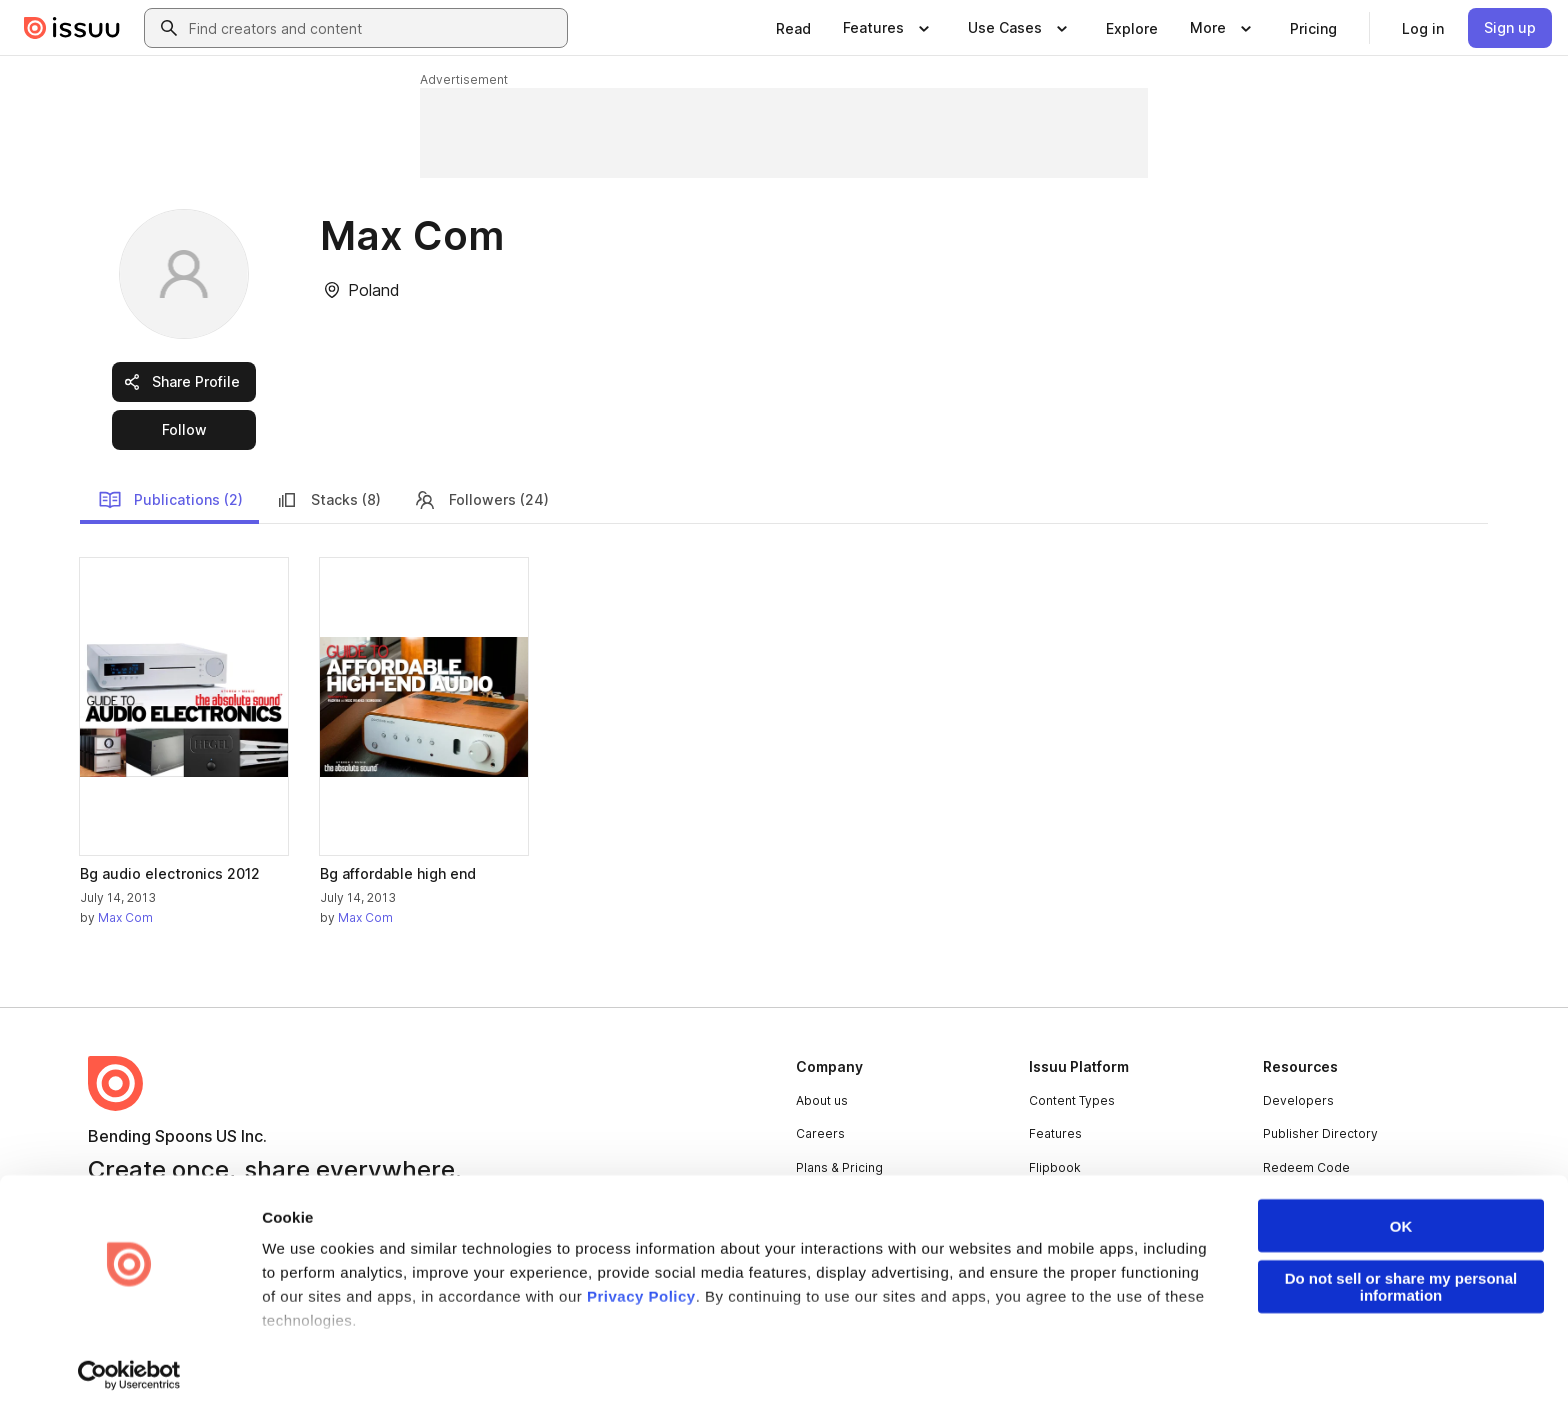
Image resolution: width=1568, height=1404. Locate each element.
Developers (1298, 1100)
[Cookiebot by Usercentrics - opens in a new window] (129, 1365)
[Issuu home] (72, 28)
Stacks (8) (328, 500)
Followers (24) (481, 500)
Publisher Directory (1320, 1133)
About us (822, 1100)
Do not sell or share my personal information (1401, 1276)
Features (1055, 1133)
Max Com (125, 917)
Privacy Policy (641, 1285)
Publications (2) (170, 500)
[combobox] (374, 28)
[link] (793, 28)
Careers (820, 1133)
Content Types (1072, 1100)
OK (1401, 1215)
